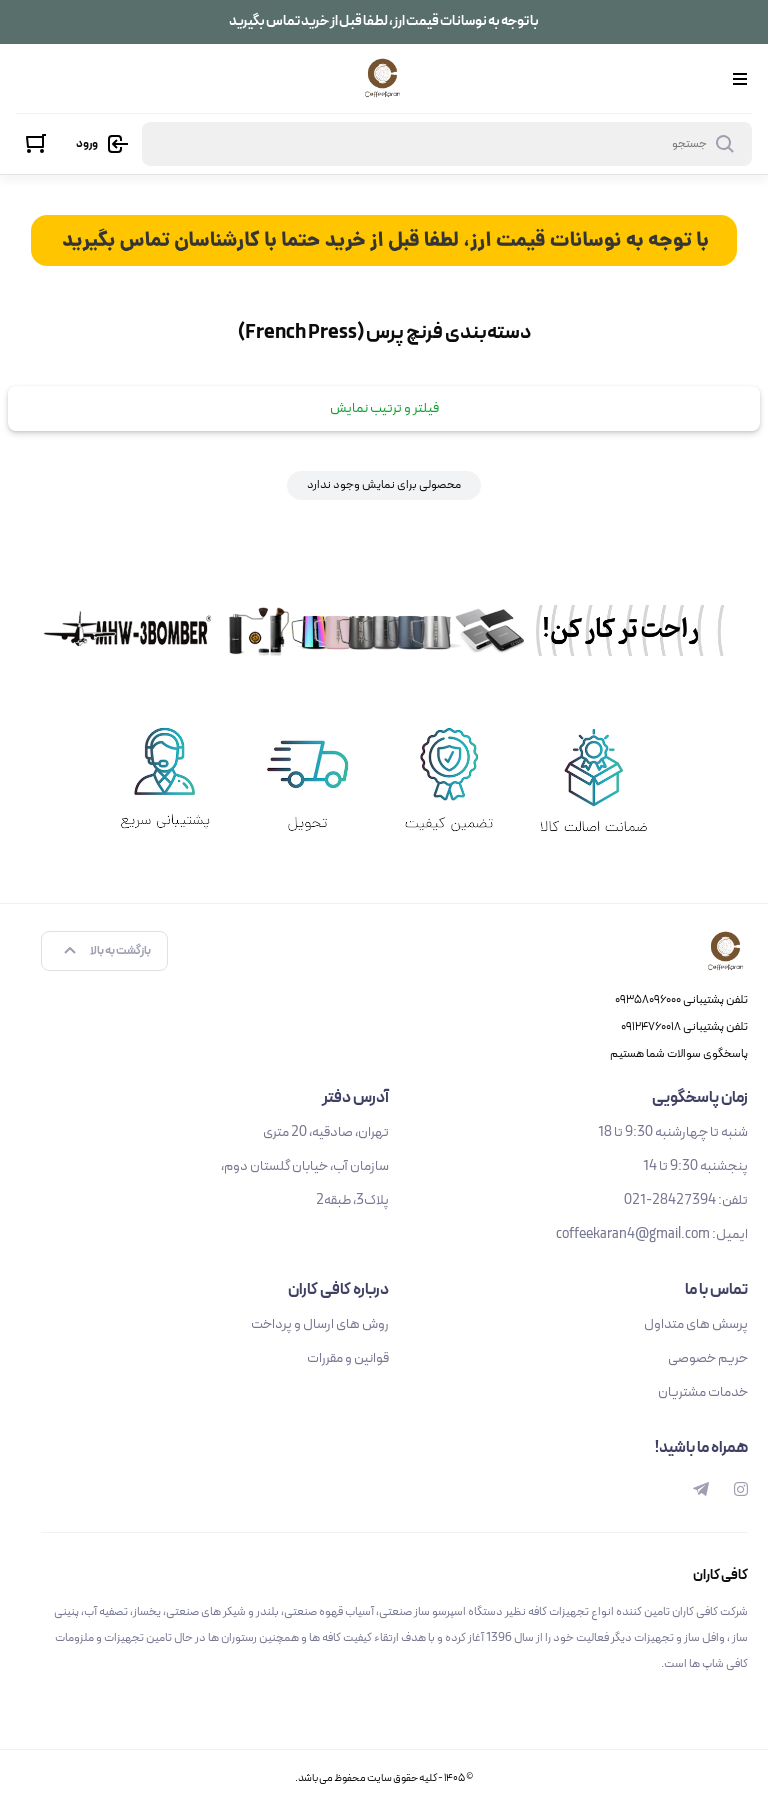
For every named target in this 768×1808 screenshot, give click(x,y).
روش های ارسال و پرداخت (320, 1324)
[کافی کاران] (382, 78)
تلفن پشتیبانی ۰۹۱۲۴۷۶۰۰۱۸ (684, 1027)
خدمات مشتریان (703, 1392)
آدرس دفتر (355, 1098)
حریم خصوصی (708, 1358)
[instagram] (741, 1490)
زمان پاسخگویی (700, 1098)
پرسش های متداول (696, 1324)
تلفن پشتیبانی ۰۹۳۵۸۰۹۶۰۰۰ (681, 1000)
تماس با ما (716, 1290)
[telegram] (701, 1490)
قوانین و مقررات (348, 1358)
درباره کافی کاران (338, 1290)
